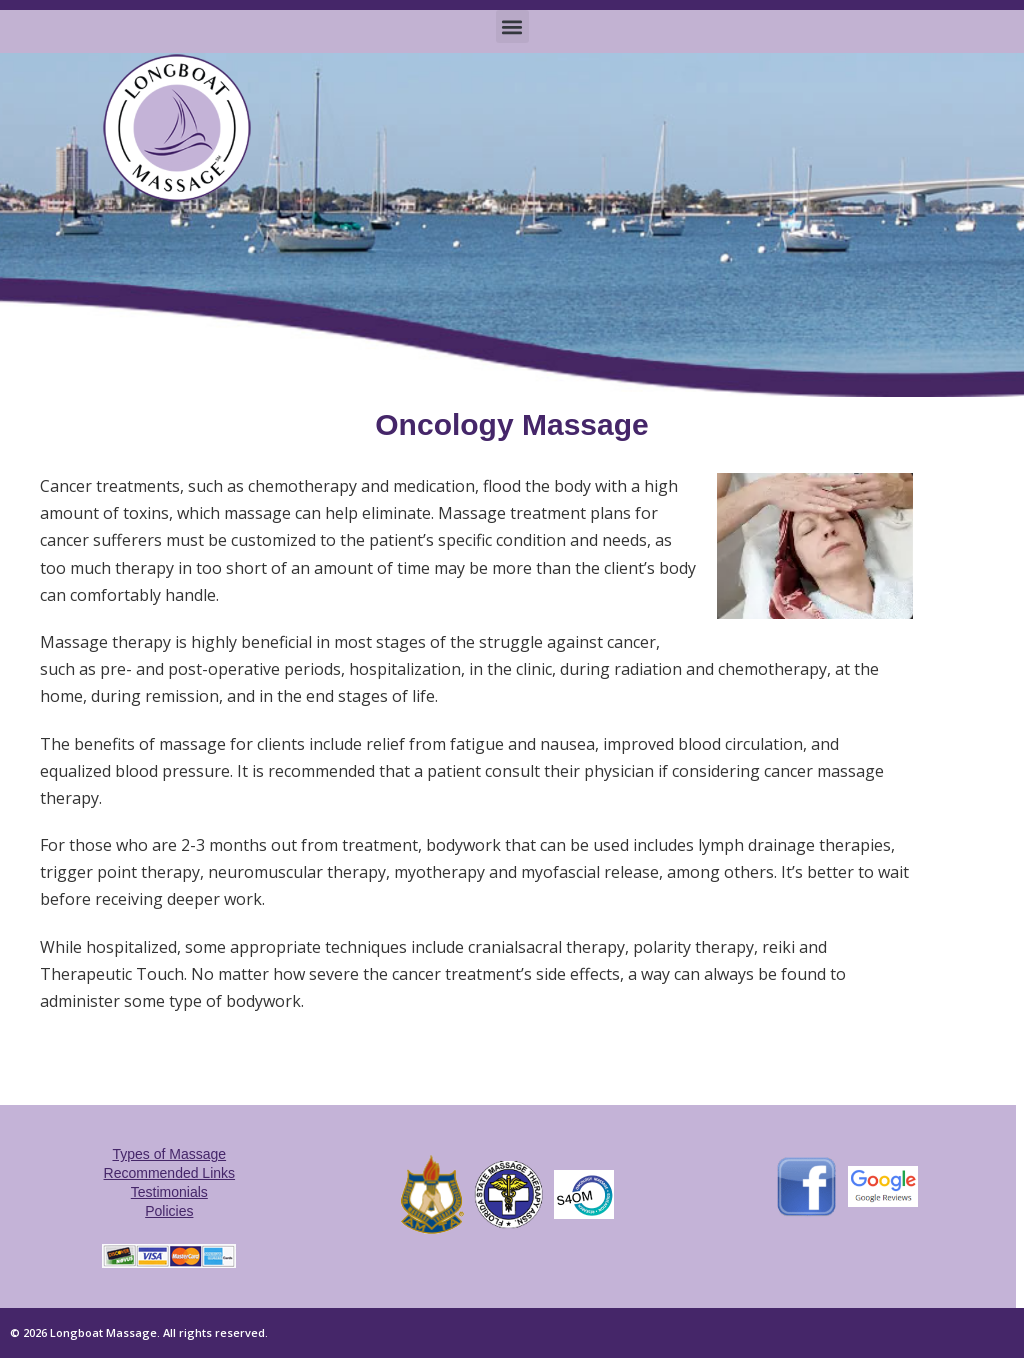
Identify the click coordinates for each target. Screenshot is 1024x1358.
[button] (512, 26)
